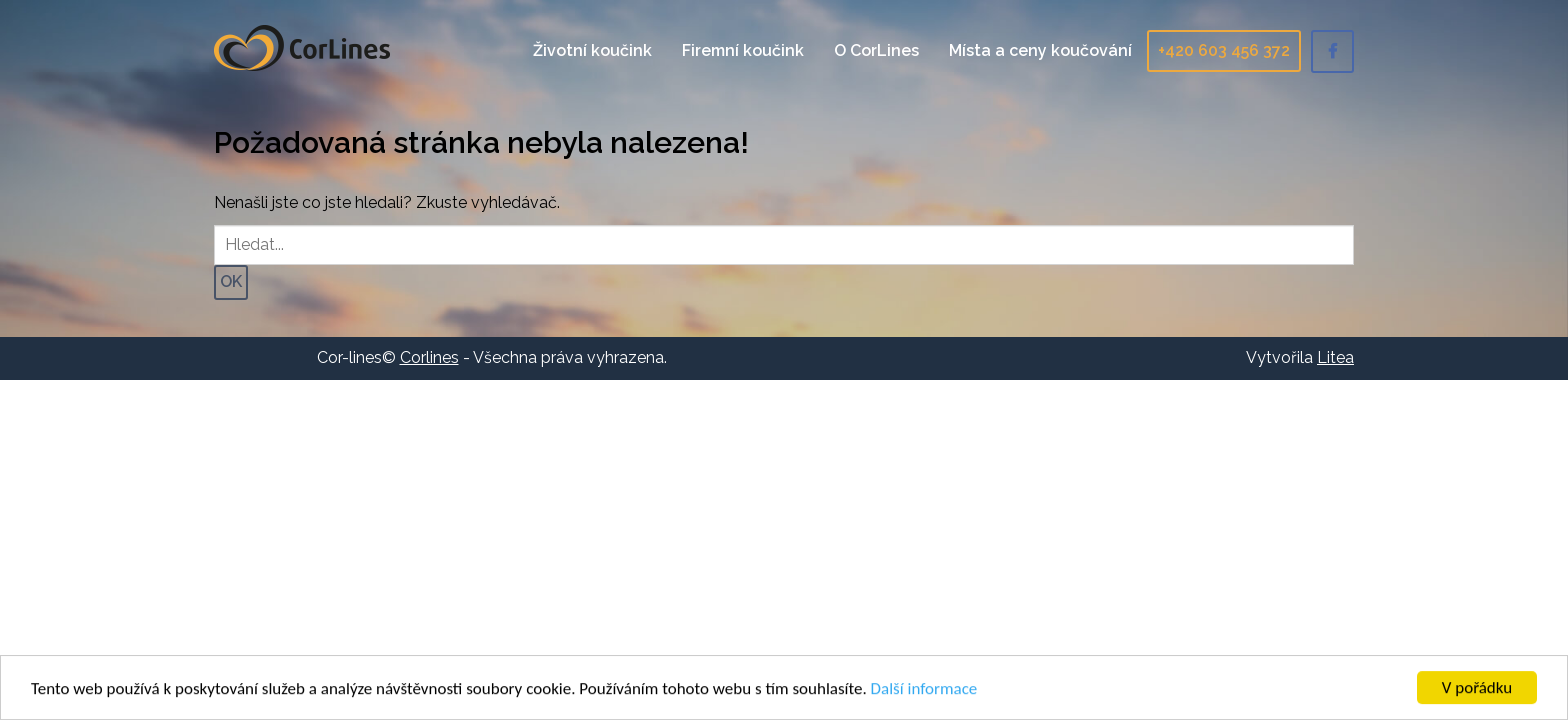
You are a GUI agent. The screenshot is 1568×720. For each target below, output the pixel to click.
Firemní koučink (743, 50)
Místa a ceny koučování (1040, 50)
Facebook (1332, 51)
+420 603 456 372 (1224, 50)
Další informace (924, 689)
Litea (1335, 357)
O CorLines (876, 50)
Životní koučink (592, 50)
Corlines (302, 48)
